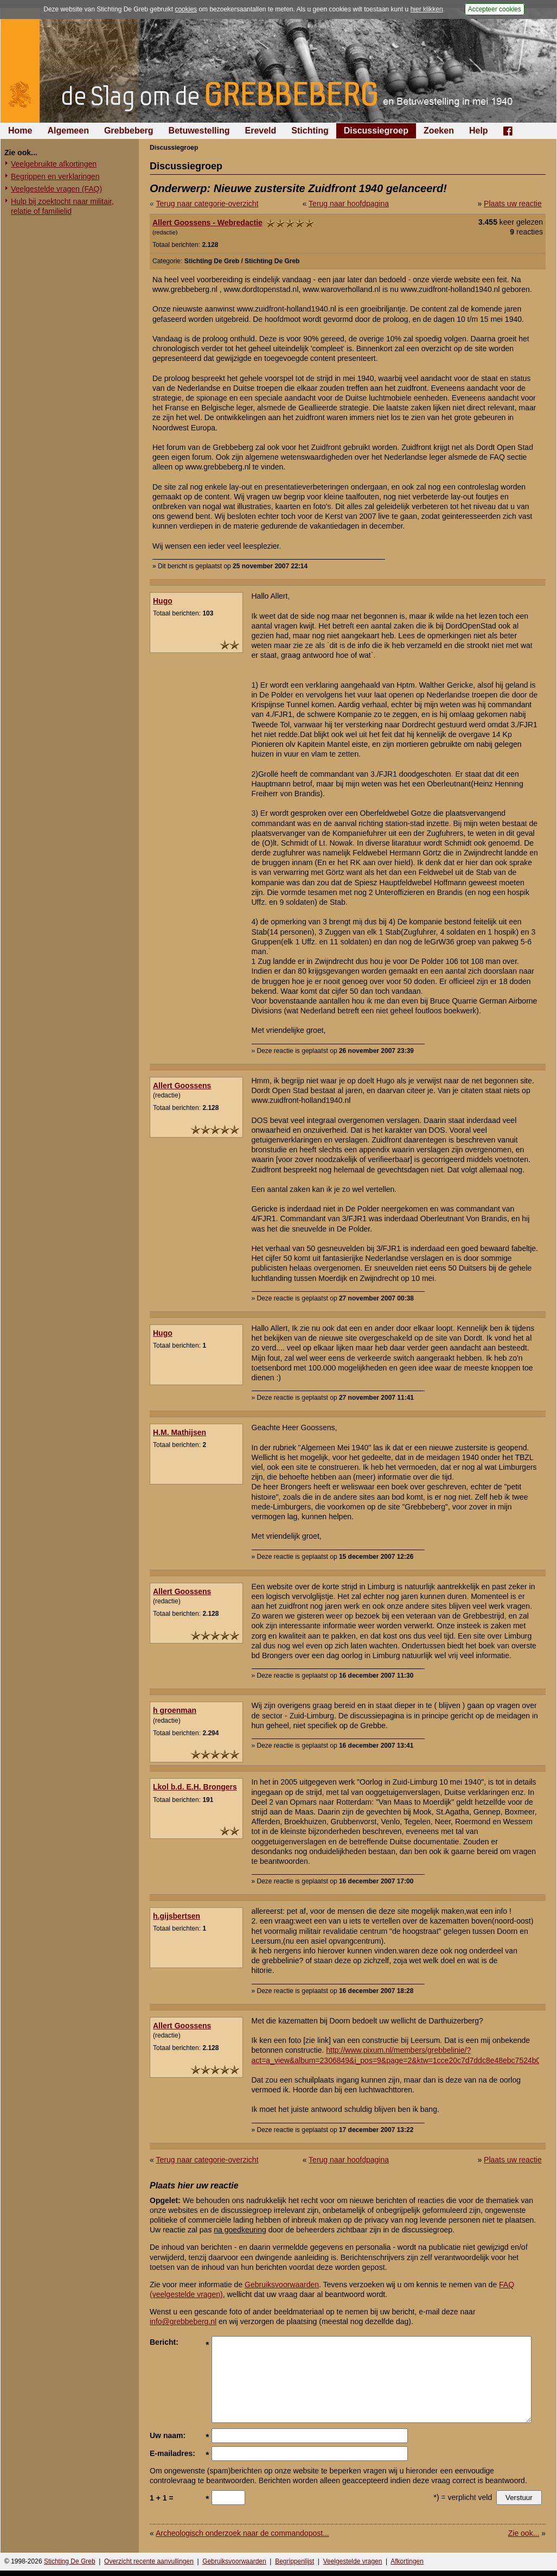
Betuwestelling (199, 130)
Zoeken (439, 130)
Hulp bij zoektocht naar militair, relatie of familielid (62, 206)
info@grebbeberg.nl (183, 2321)
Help (478, 130)
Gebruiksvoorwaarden (282, 2284)
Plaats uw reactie (513, 203)
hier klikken (427, 9)
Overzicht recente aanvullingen (149, 2561)
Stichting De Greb (69, 2561)
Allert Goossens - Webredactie (207, 222)
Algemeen (67, 130)
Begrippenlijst (294, 2561)
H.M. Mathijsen (179, 1432)
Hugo (162, 601)
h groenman (174, 1710)
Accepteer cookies (494, 9)
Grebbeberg (128, 130)
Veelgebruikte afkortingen (54, 164)
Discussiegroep (376, 130)
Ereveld (261, 130)
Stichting (309, 130)
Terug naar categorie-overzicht (207, 203)
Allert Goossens (182, 1085)
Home (20, 130)
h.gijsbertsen (176, 1916)
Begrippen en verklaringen (55, 176)
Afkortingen (407, 2561)
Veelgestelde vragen (352, 2561)
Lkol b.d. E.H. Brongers (195, 1786)
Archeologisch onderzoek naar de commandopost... (242, 2533)
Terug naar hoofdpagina (349, 203)
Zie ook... (524, 2533)
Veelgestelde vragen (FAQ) (56, 189)
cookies (186, 9)
